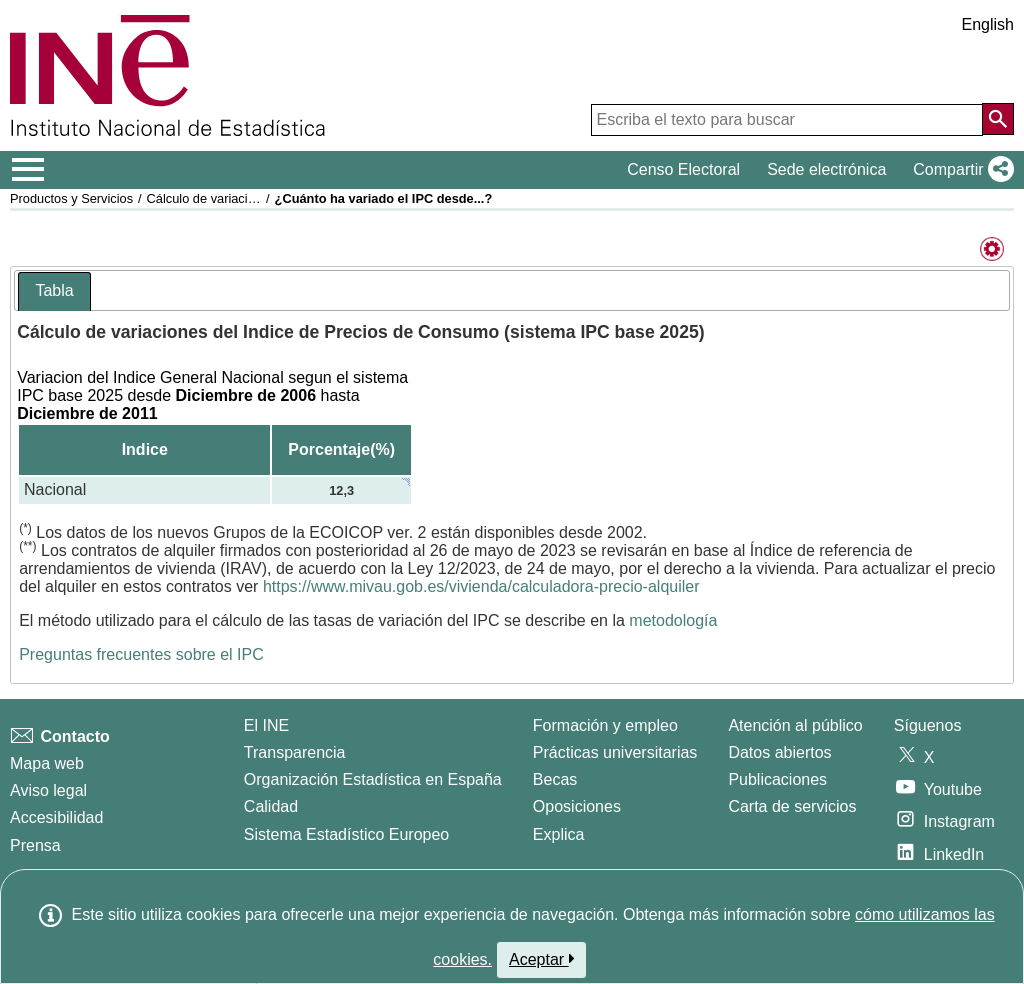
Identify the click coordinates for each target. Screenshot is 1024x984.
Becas (555, 779)
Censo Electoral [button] (683, 169)
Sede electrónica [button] (826, 169)
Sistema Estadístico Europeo (346, 834)
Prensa (35, 845)
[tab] (54, 291)
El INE (266, 725)
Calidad (271, 806)
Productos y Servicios (71, 198)
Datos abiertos (779, 752)
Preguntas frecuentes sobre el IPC (141, 654)
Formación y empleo (605, 725)
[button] (959, 170)
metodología (673, 620)
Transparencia (295, 752)
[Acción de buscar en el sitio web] (998, 119)
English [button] (988, 24)
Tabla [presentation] (54, 290)
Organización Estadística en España (373, 779)
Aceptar (541, 959)
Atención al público (795, 725)
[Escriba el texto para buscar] (787, 120)
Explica (559, 834)
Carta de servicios (792, 806)
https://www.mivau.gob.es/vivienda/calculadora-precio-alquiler (481, 586)
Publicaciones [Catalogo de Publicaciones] (777, 779)
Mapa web (47, 763)
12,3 (341, 490)
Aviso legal (48, 790)
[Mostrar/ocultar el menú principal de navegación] (28, 170)
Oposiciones (577, 806)
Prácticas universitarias (615, 752)
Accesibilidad (56, 817)
